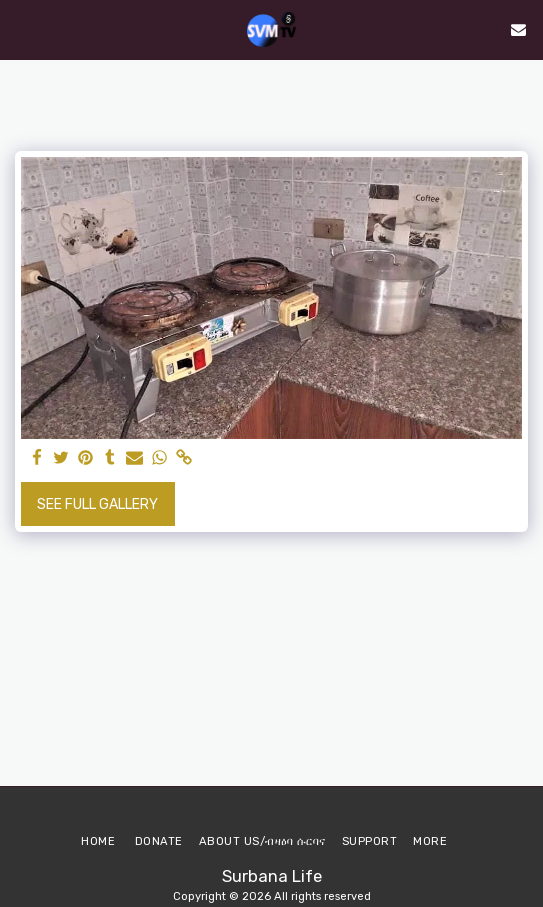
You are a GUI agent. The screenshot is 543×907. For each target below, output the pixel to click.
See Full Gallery (97, 504)
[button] (22, 29)
